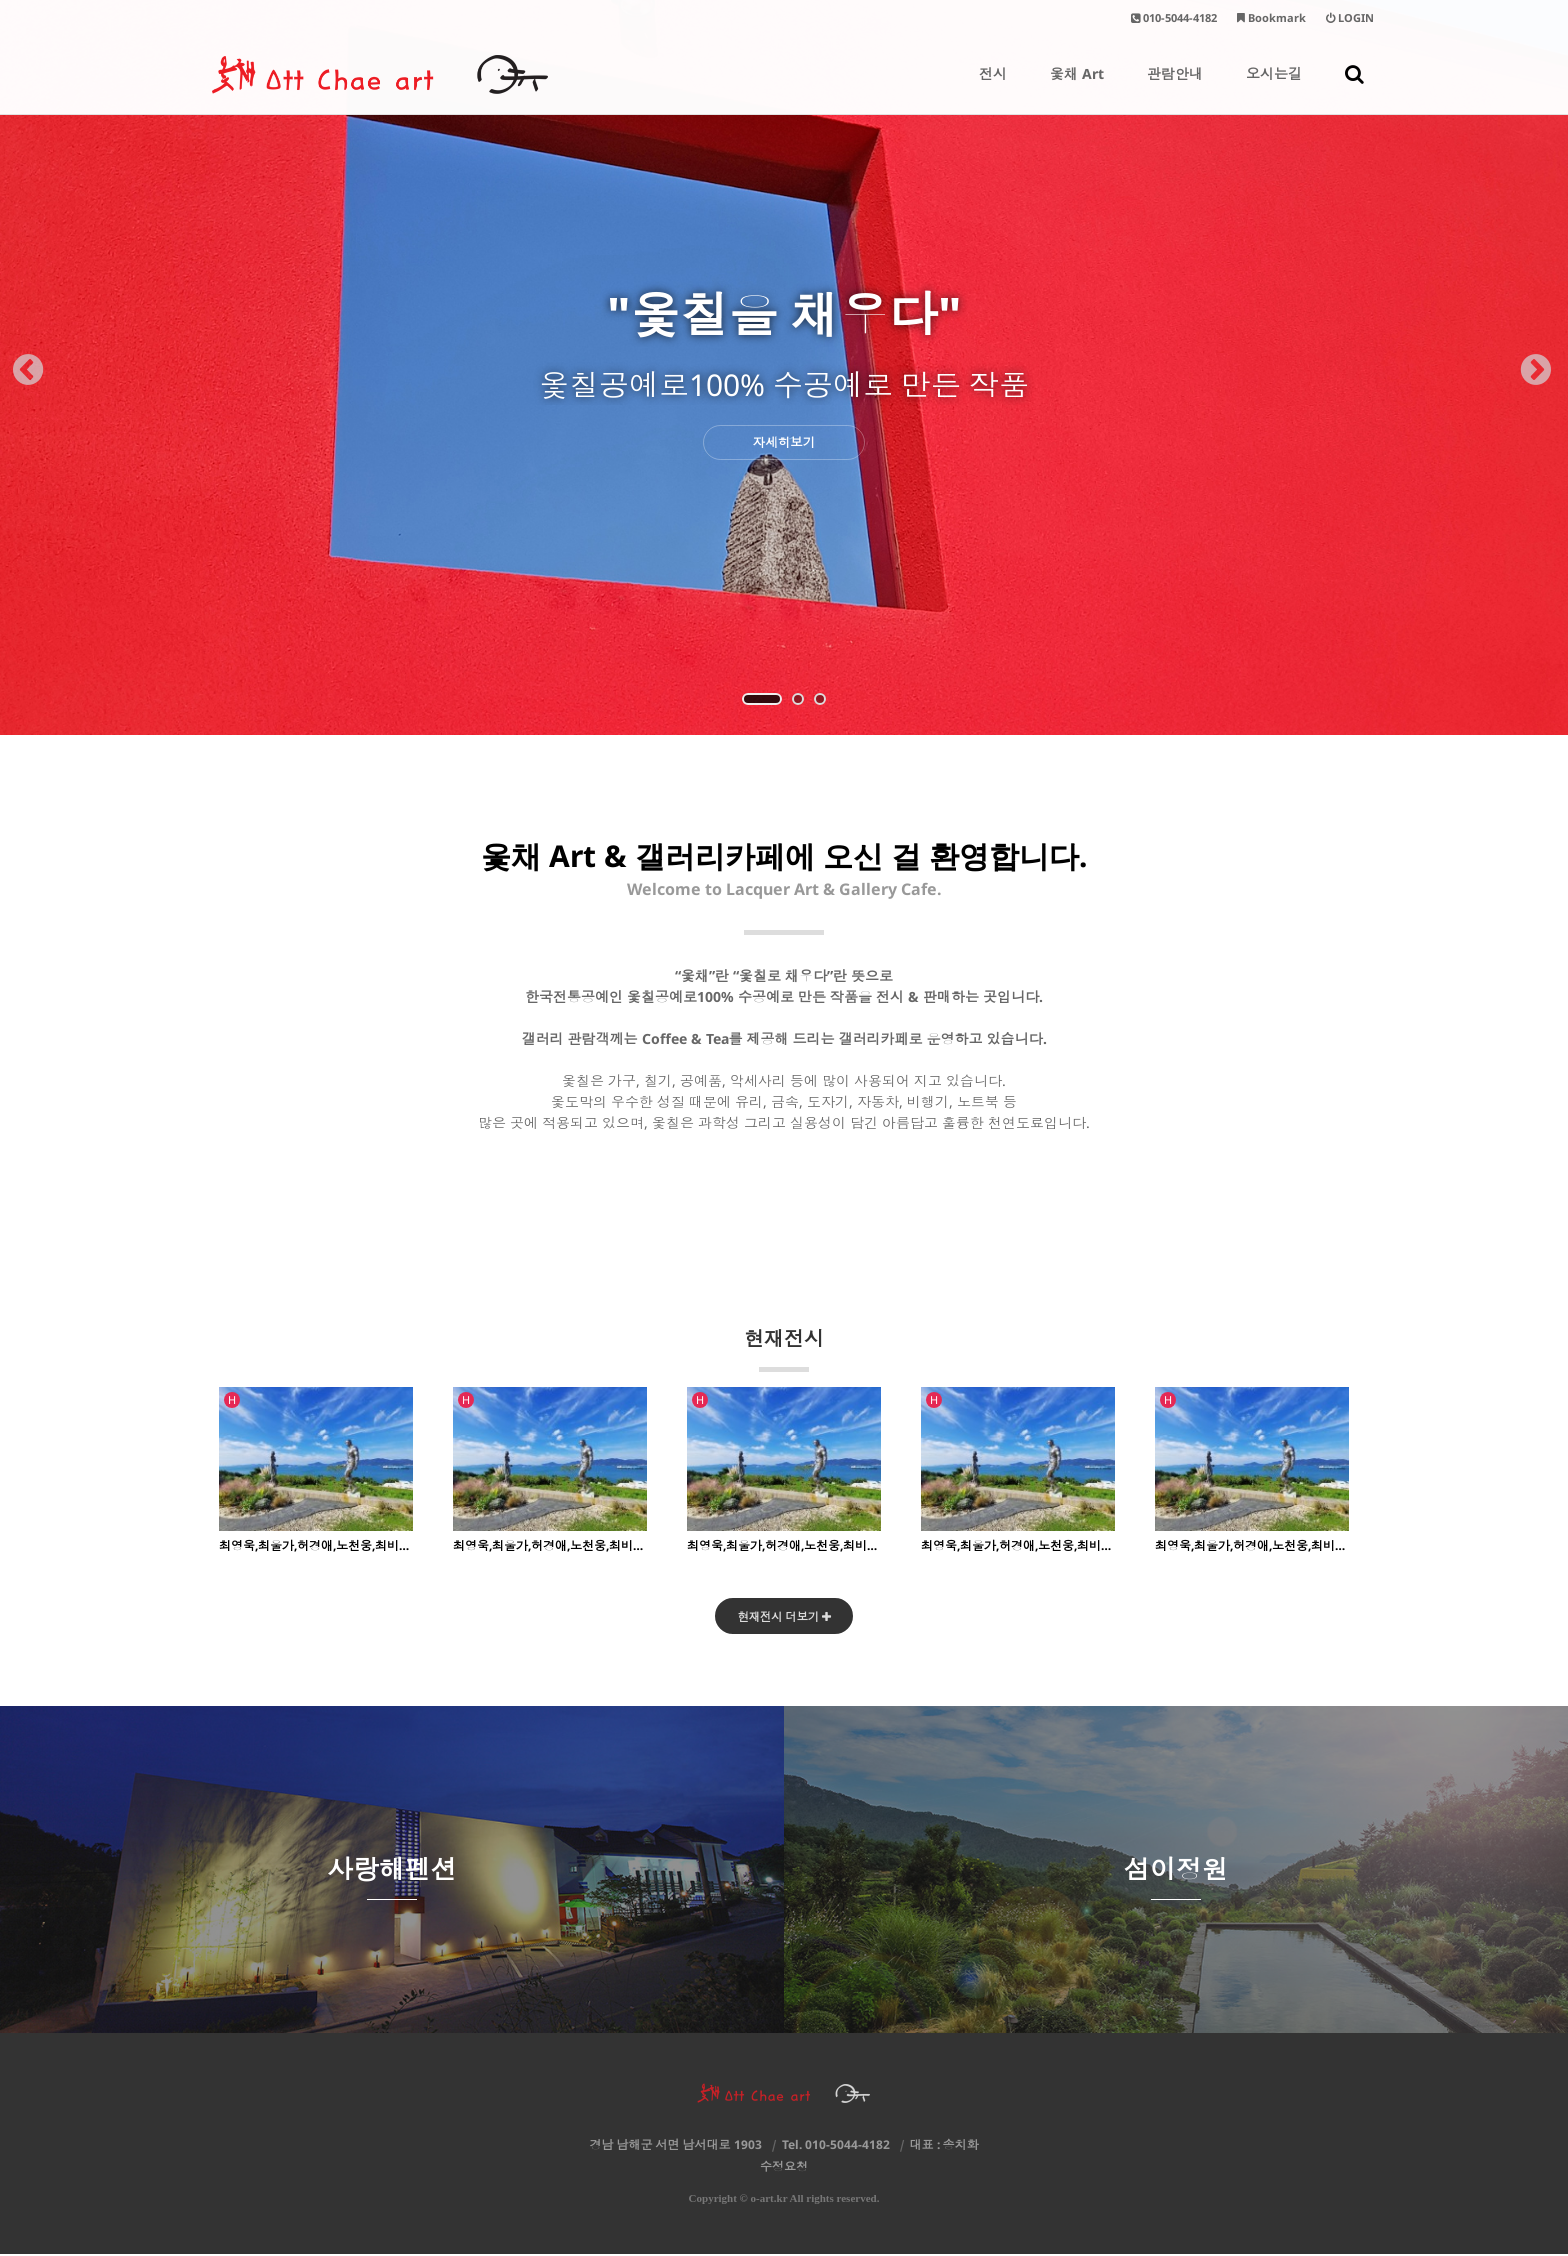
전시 (993, 89)
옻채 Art (1077, 89)
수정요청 (784, 2168)
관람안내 (1175, 89)
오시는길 (1274, 89)
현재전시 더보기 (784, 1617)
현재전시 (784, 1348)
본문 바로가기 (0, 0)
